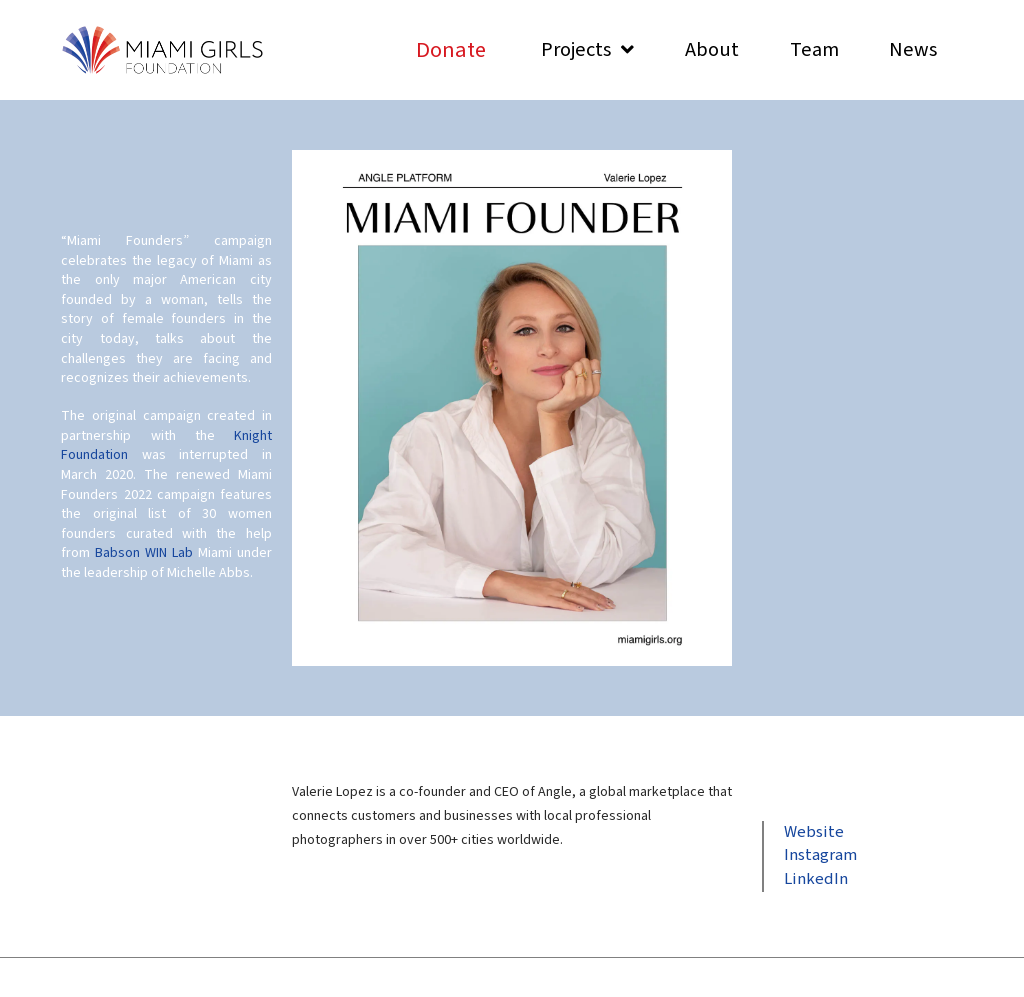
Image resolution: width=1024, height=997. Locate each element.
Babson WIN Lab (144, 553)
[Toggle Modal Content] (451, 49)
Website (814, 832)
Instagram (820, 855)
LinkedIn (816, 879)
